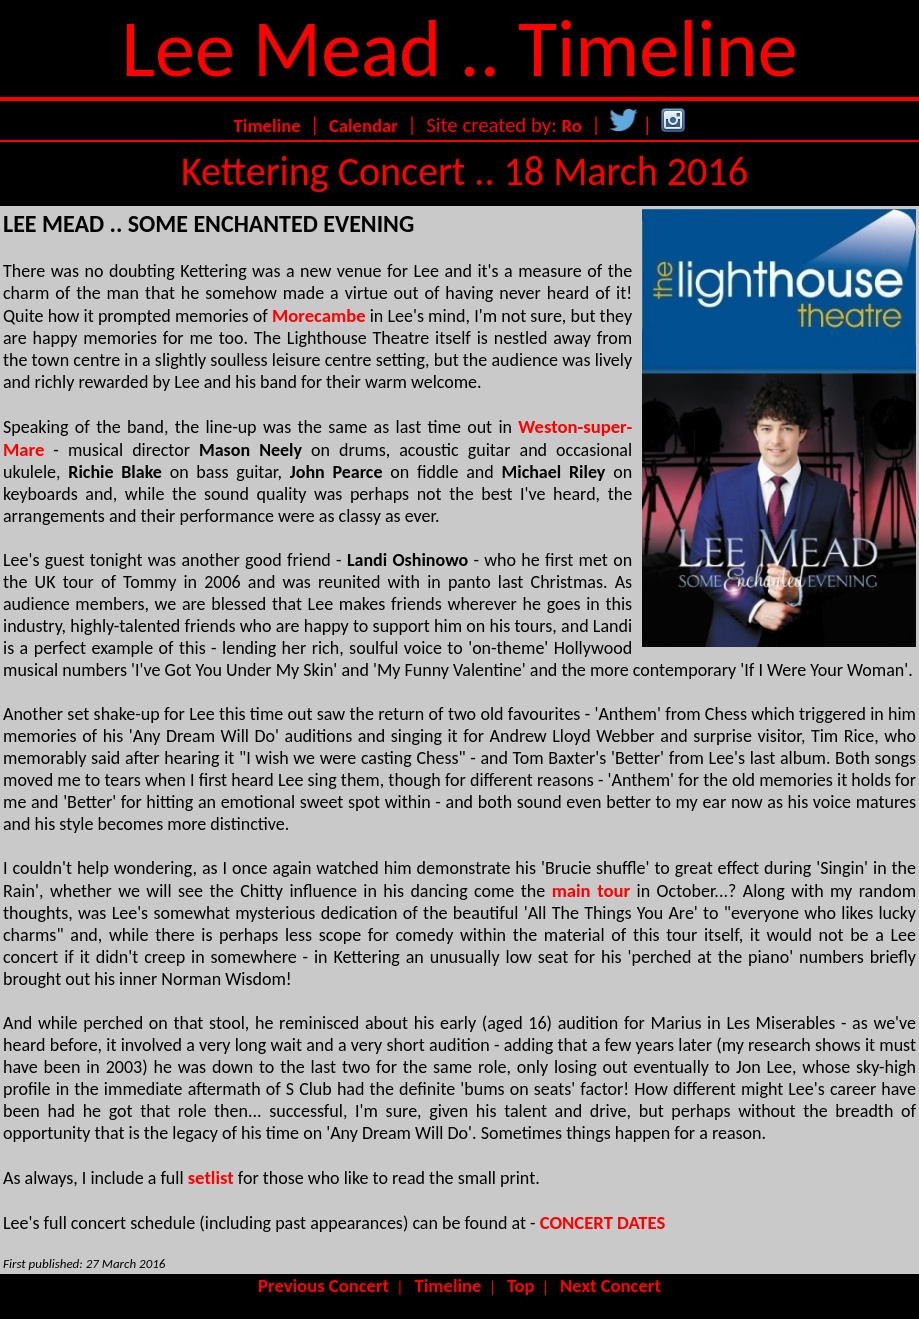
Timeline (267, 125)
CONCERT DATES (603, 1222)
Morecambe (319, 315)
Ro (572, 125)
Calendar (363, 125)
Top (521, 1285)
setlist (211, 1177)
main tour (591, 890)
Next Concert (610, 1285)
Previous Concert (323, 1285)
